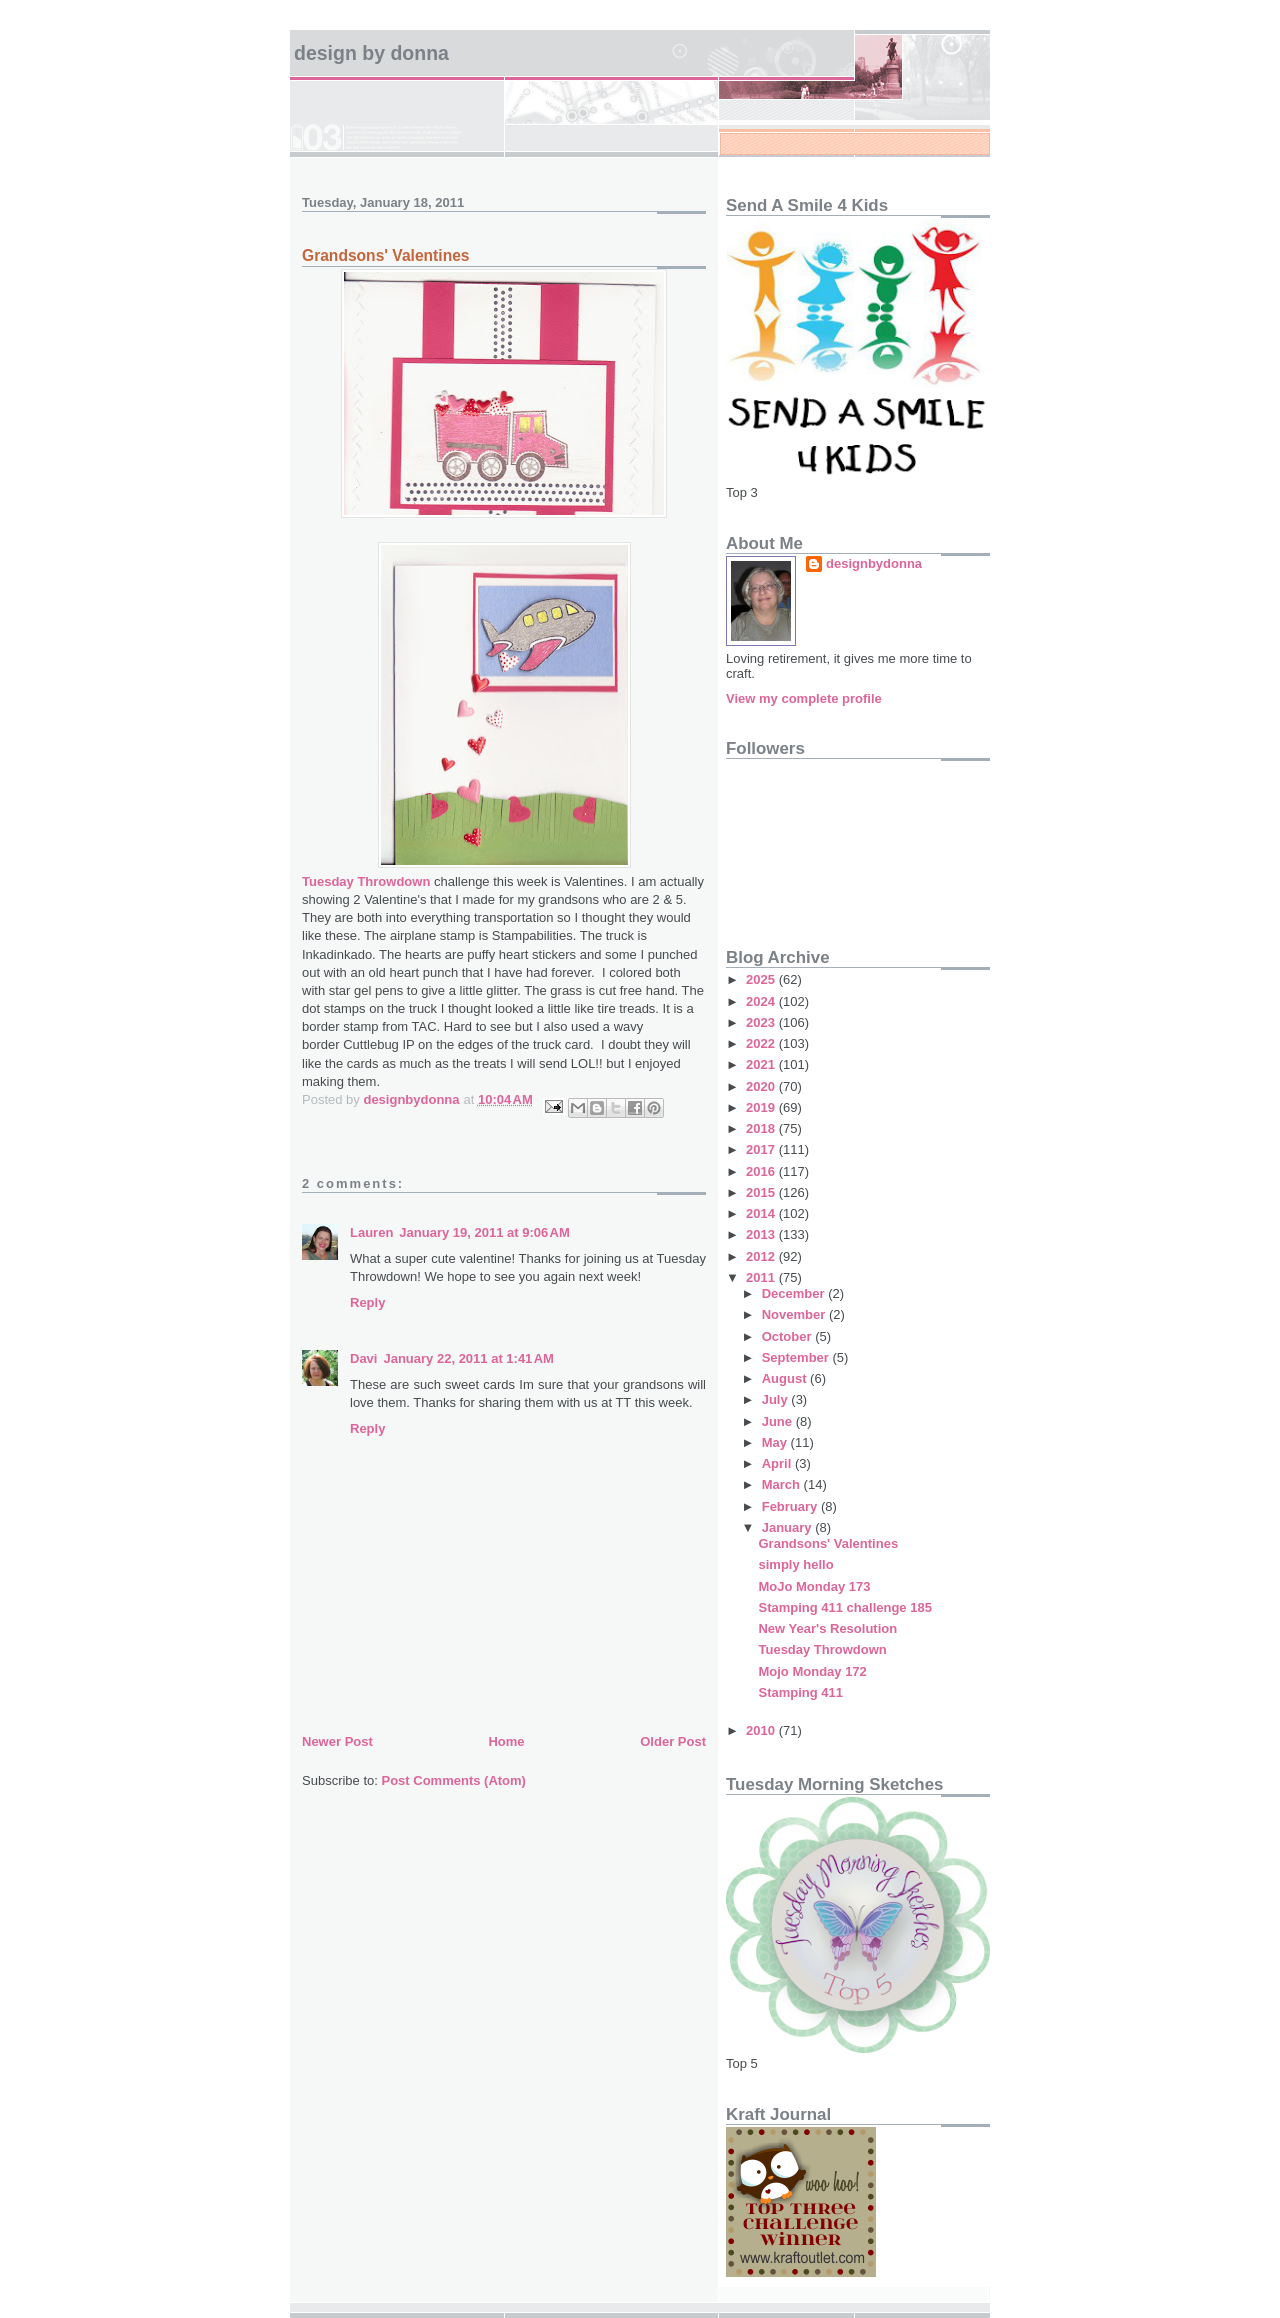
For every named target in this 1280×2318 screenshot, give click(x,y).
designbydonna (874, 563)
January (788, 1527)
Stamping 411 (800, 1692)
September (797, 1357)
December (795, 1293)
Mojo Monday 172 (812, 1671)
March (783, 1484)
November (795, 1314)
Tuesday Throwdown (366, 881)
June (779, 1421)
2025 (762, 979)
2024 (762, 1001)
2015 (762, 1192)
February (791, 1506)
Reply (367, 1302)
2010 (762, 1730)
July (777, 1399)
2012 (762, 1256)
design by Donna (371, 53)
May (776, 1442)
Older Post (673, 1741)
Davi (363, 1358)
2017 (762, 1149)
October (788, 1336)
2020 (762, 1086)
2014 (762, 1213)
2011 (762, 1277)
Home (506, 1741)
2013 (762, 1234)
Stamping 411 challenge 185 (844, 1607)
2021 (762, 1064)
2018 (762, 1128)
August (786, 1378)
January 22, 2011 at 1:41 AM (468, 1358)
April (778, 1463)
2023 (762, 1022)
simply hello (795, 1564)
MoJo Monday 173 (814, 1586)
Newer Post (337, 1741)
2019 (762, 1107)
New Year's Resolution (827, 1628)
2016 (762, 1171)
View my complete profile (804, 698)
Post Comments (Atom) (454, 1780)
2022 (762, 1043)
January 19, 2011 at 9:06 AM (484, 1232)
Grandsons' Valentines (828, 1543)
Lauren (371, 1232)
